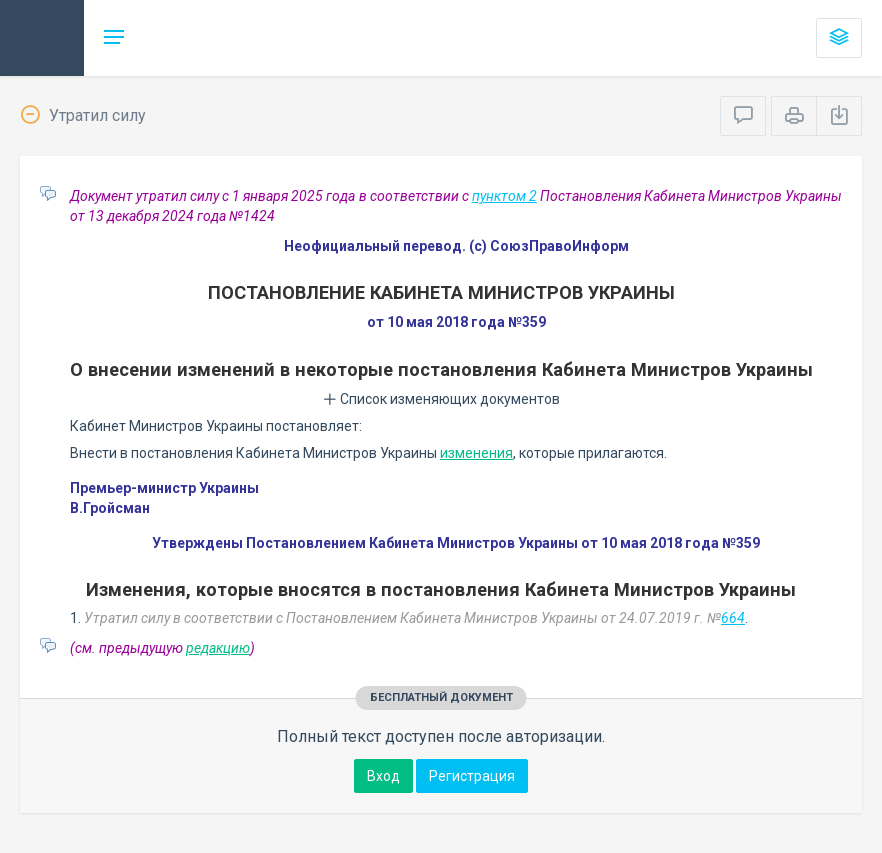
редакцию (218, 648)
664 (733, 618)
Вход (383, 776)
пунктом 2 (504, 196)
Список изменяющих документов (441, 399)
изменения (476, 453)
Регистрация (472, 776)
